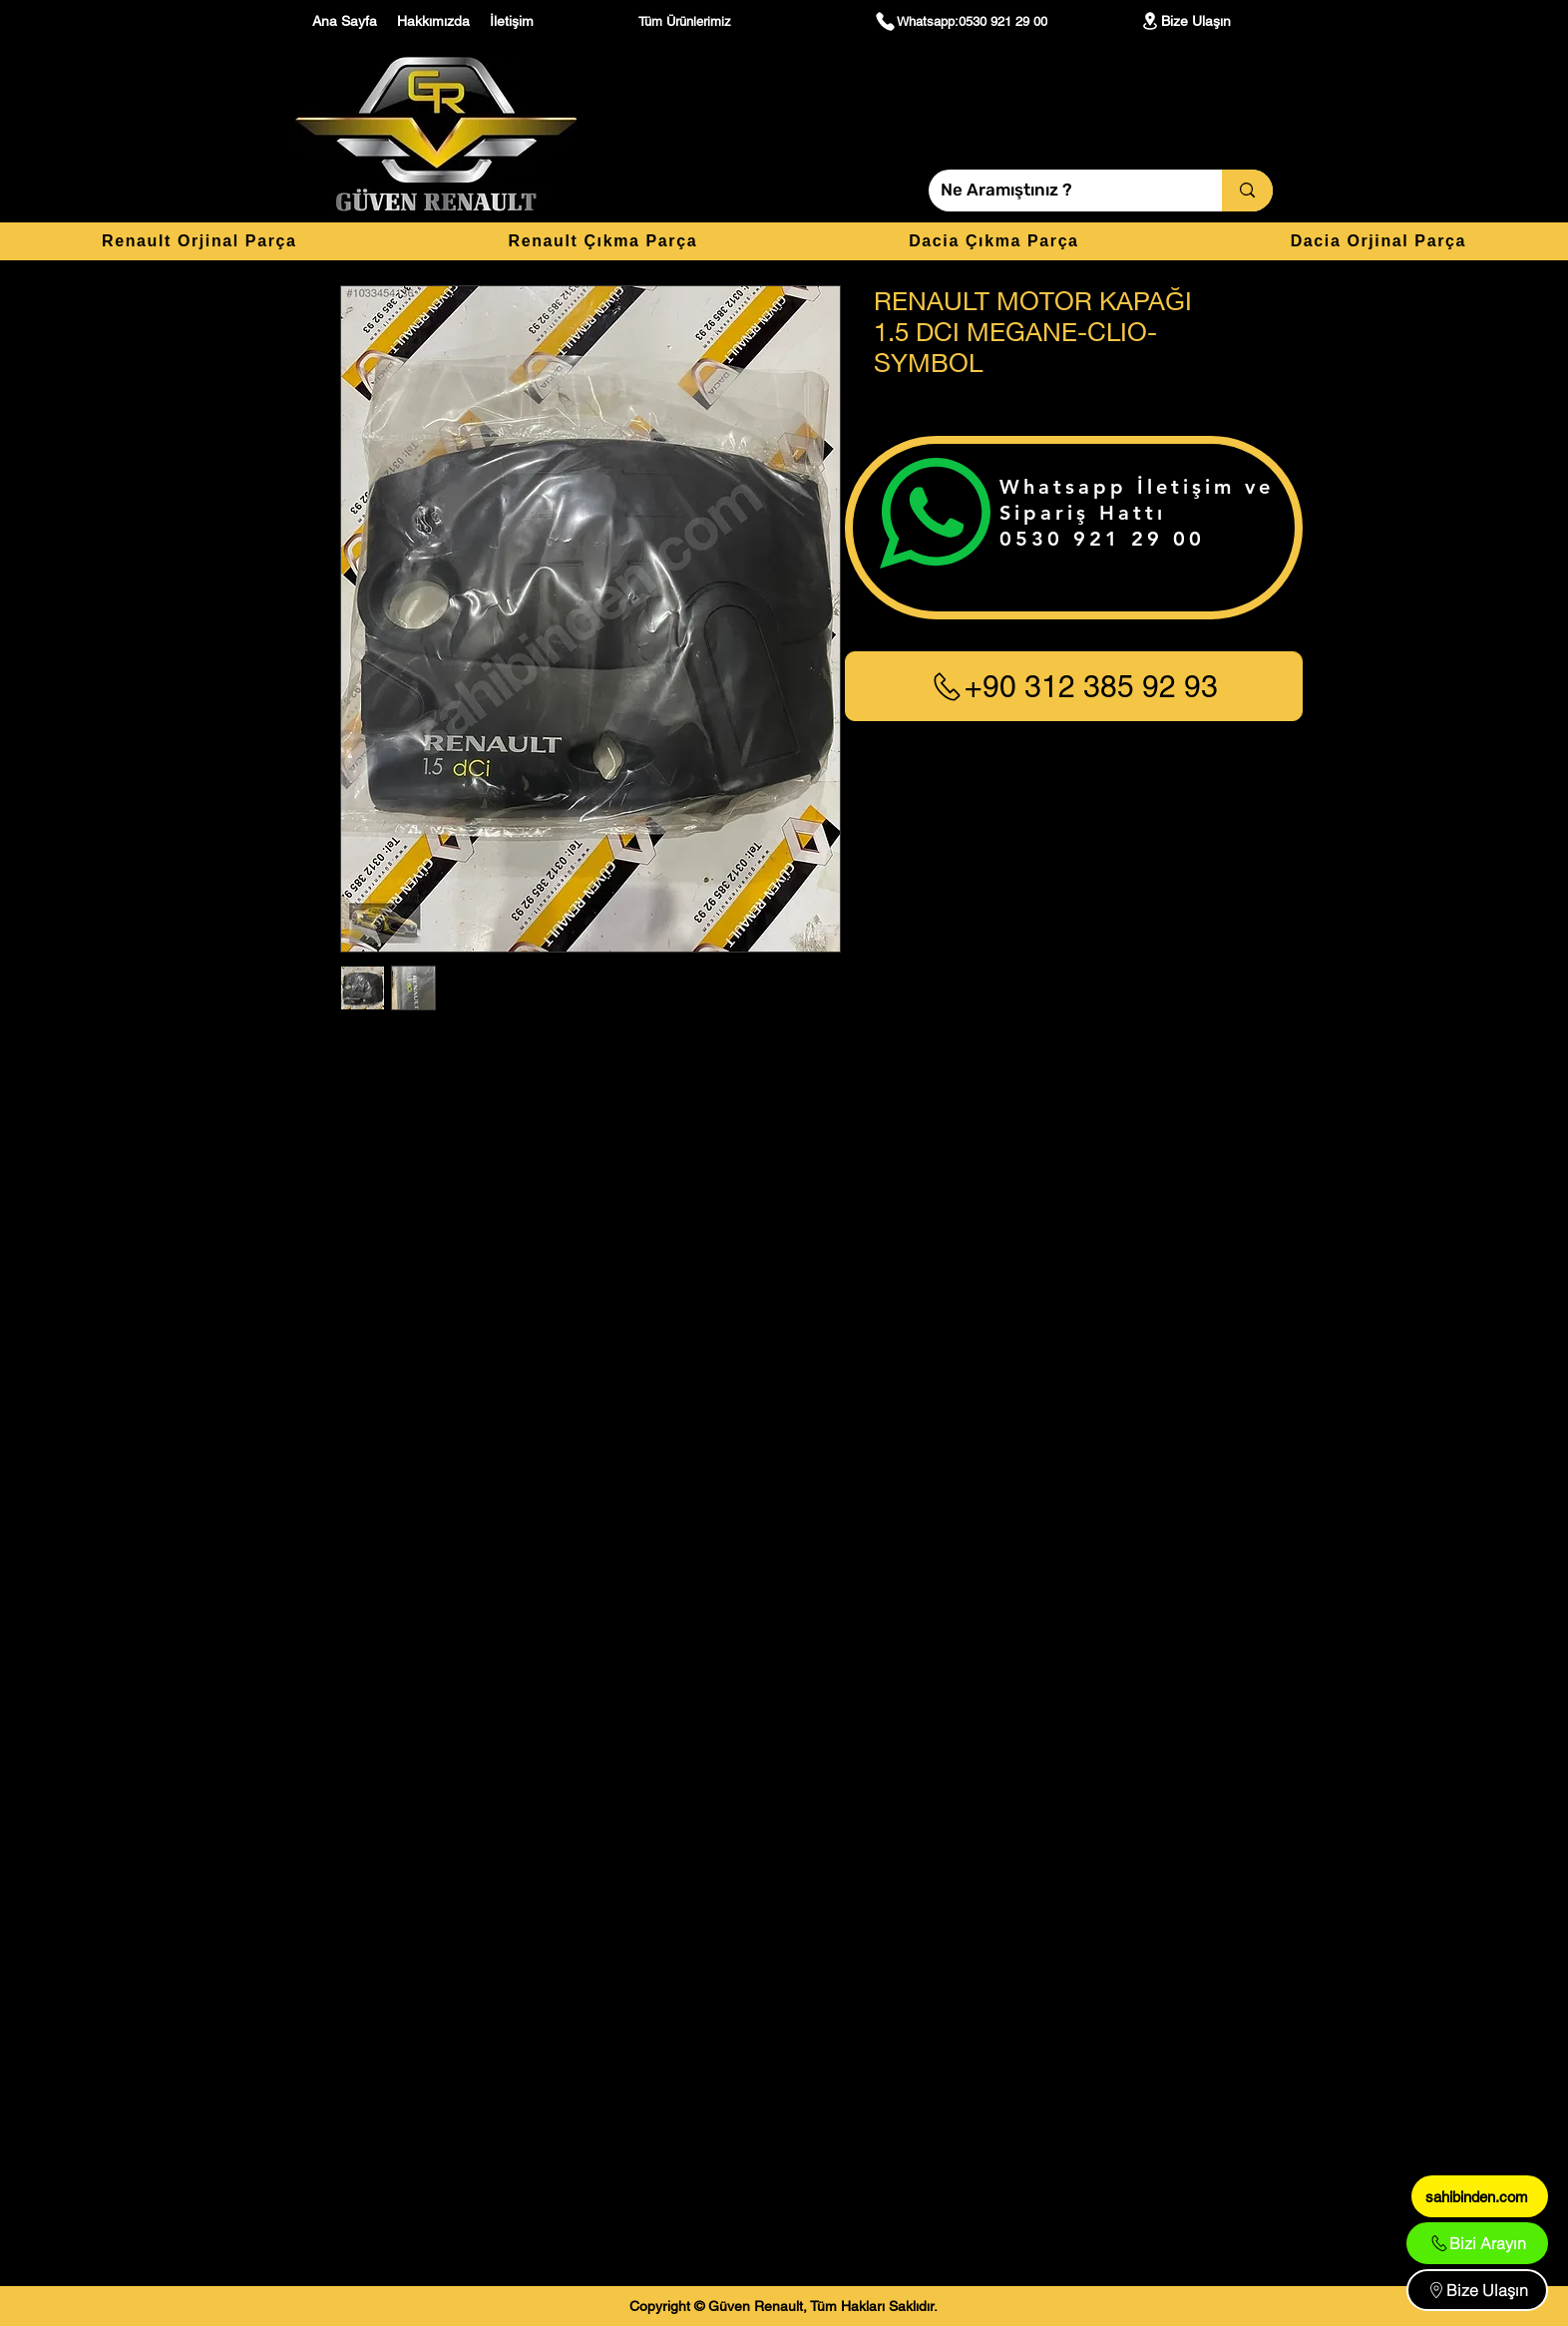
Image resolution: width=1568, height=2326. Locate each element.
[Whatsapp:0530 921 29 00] (960, 21)
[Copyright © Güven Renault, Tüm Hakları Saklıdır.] (783, 2306)
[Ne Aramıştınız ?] (1060, 190)
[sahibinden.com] (1479, 2196)
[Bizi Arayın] (1477, 2243)
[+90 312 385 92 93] (1074, 686)
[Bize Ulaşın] (1185, 21)
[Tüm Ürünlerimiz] (687, 21)
